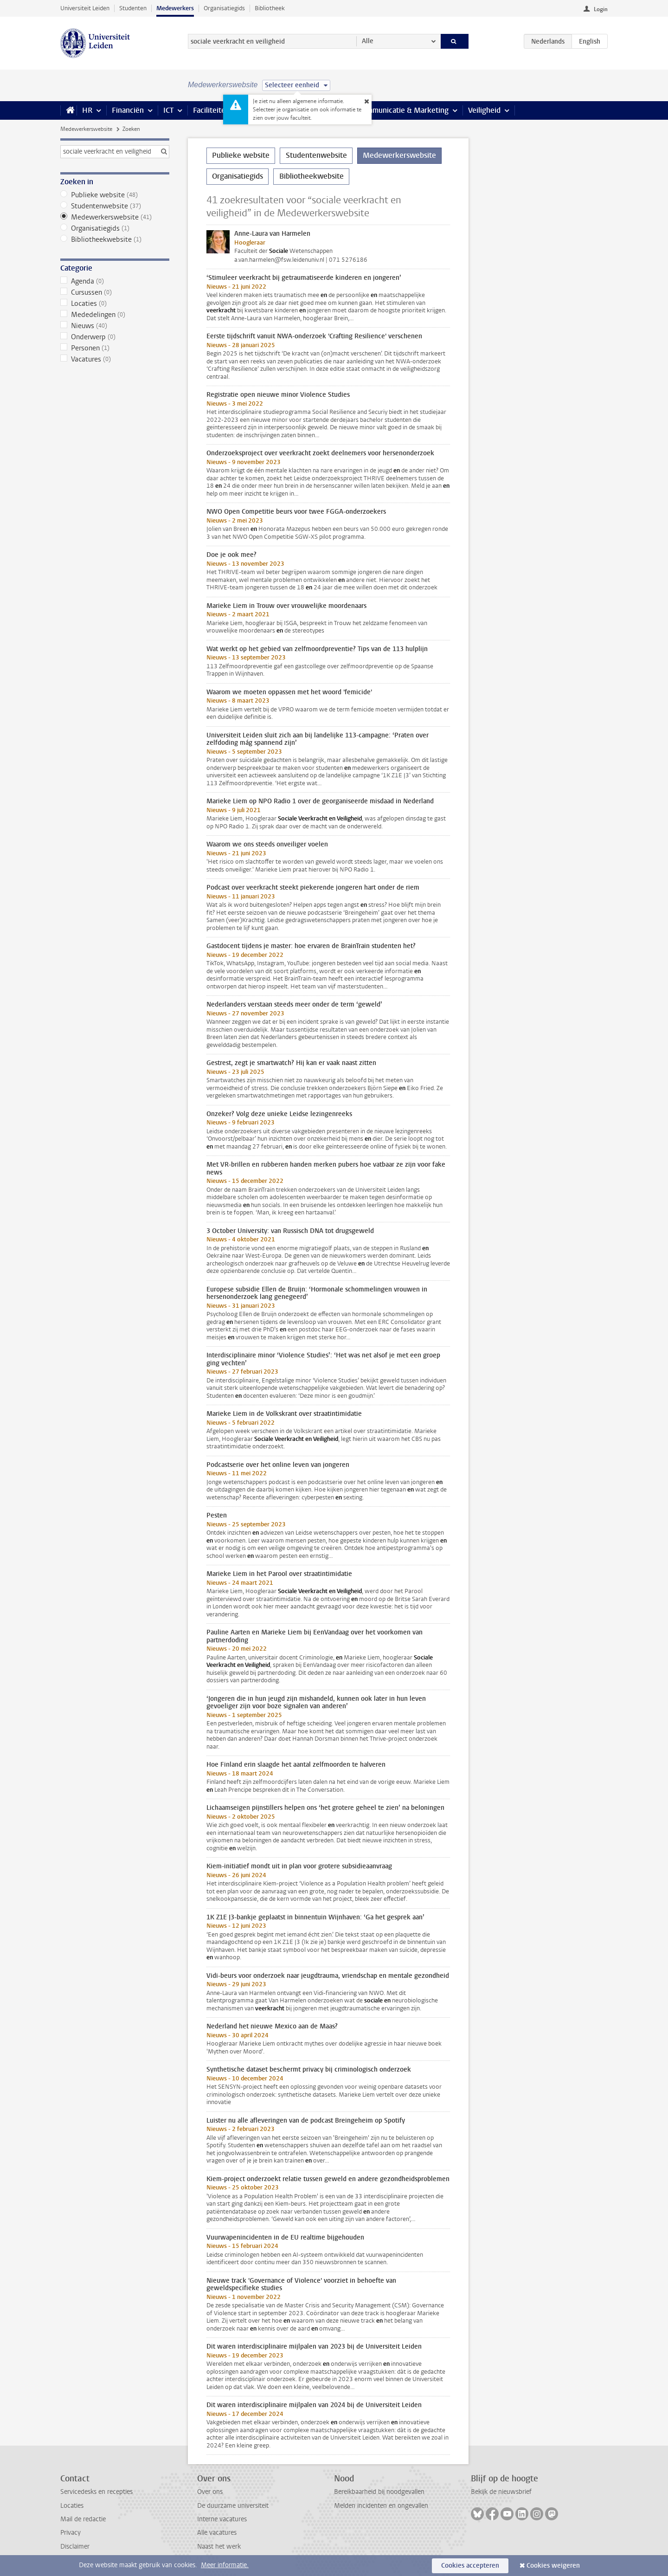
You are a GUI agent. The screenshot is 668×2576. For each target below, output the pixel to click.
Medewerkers (175, 8)
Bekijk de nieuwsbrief (501, 2491)
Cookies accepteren (470, 2565)
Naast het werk (219, 2546)
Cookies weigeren (553, 2565)
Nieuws (114, 326)
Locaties (114, 303)
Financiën (128, 110)
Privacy (70, 2532)
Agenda (114, 281)
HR (87, 110)
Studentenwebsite (114, 206)
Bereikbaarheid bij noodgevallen (379, 2491)
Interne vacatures (222, 2519)
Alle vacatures (217, 2532)
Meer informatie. (225, 2565)
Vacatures (114, 359)
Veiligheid (484, 110)
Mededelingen (114, 315)
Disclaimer (75, 2546)
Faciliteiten (211, 110)
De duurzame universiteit (233, 2505)
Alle (367, 41)
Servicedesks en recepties (96, 2491)
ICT (168, 110)
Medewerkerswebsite (86, 129)
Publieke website (114, 195)
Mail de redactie (83, 2519)
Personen (114, 348)
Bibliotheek (270, 8)
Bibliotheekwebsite (114, 239)
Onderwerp (114, 337)
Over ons (210, 2491)
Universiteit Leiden (84, 8)
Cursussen (114, 292)
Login (601, 9)
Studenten (133, 8)
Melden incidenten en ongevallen (381, 2505)
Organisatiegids (224, 8)
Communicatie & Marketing (403, 110)
